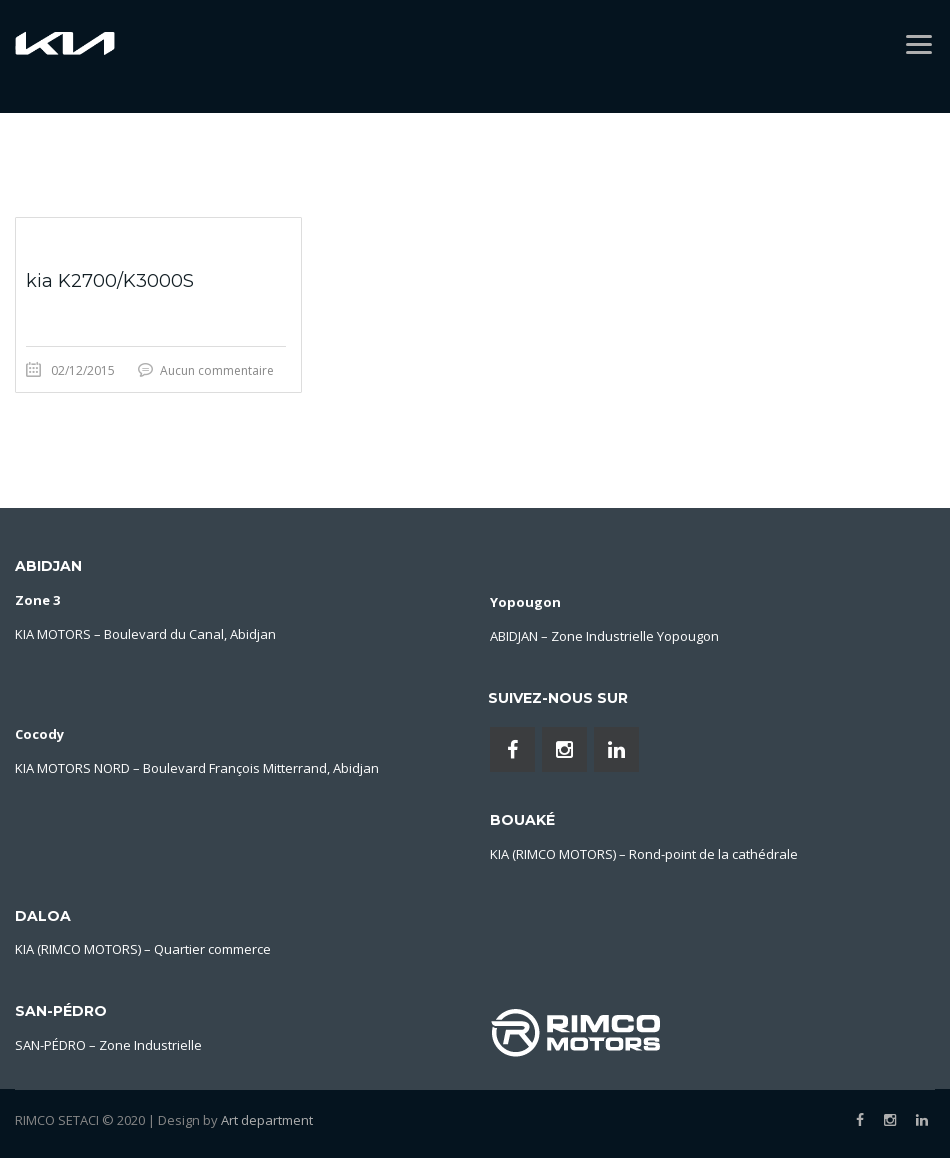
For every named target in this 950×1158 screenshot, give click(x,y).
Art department (267, 1120)
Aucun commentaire (217, 370)
